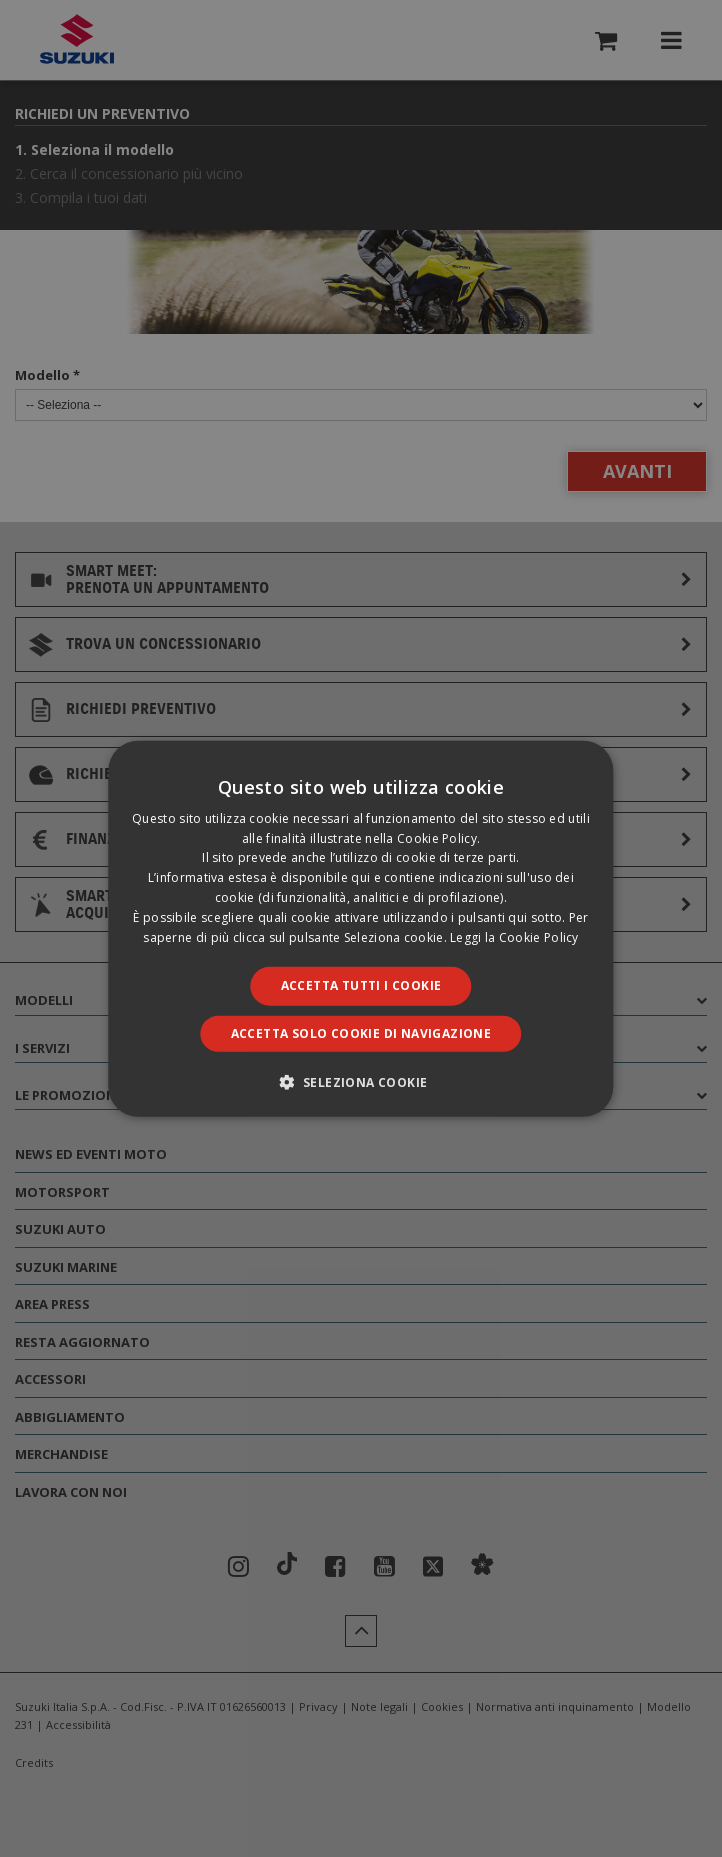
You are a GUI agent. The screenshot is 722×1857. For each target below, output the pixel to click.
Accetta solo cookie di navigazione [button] (361, 1033)
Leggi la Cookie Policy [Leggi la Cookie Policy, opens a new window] (514, 936)
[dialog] (361, 928)
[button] (361, 1082)
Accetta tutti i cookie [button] (361, 985)
